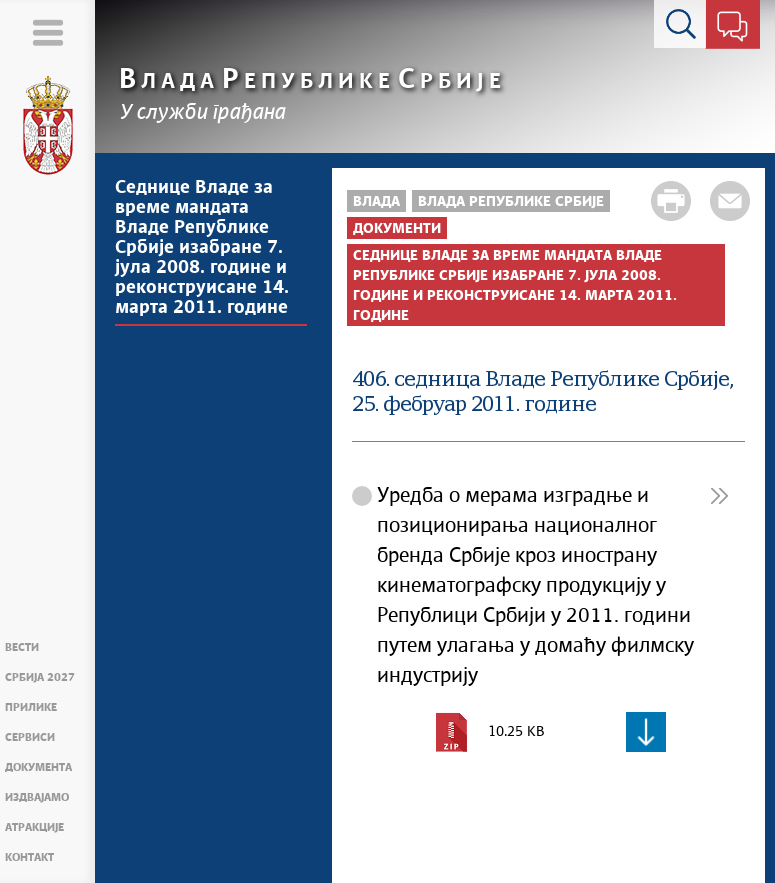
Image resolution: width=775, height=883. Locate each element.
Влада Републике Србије (511, 202)
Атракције (34, 827)
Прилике (31, 707)
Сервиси (30, 737)
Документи (397, 229)
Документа (38, 767)
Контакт (29, 857)
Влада (376, 202)
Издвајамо (37, 797)
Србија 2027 (40, 677)
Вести (22, 647)
